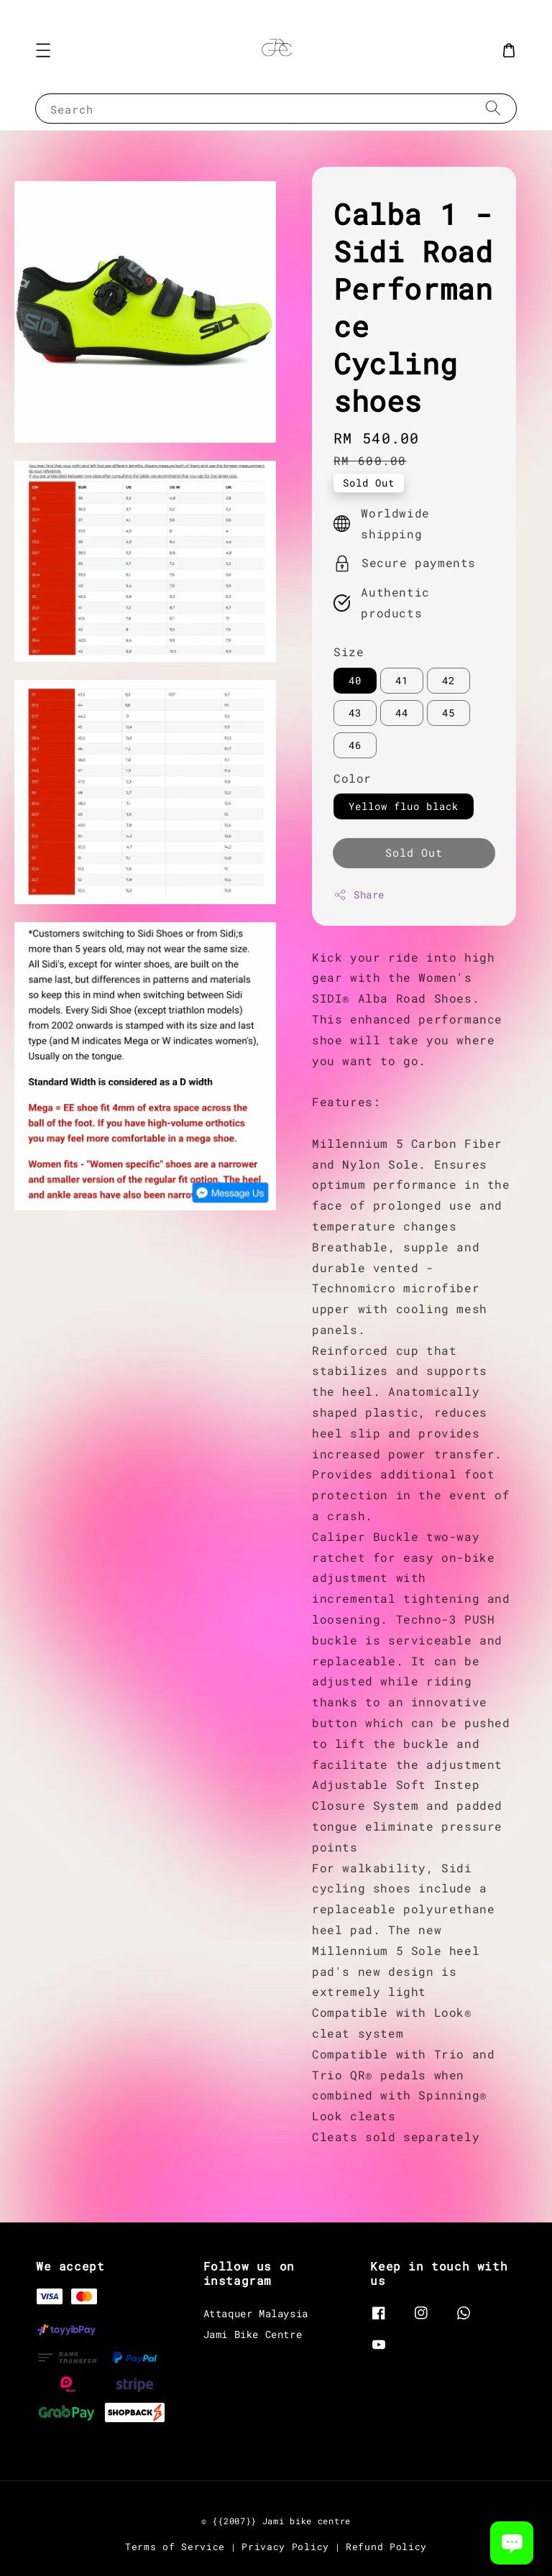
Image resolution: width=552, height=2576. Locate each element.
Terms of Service (175, 2546)
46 (355, 745)
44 (401, 712)
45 (448, 712)
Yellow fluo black (404, 806)
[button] (43, 50)
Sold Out (414, 852)
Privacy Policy (285, 2546)
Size (349, 651)
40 (355, 680)
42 (448, 680)
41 (401, 680)
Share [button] (359, 894)
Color (353, 778)
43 (355, 712)
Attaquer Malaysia (255, 2313)
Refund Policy (386, 2546)
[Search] (493, 108)
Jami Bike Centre (253, 2334)
